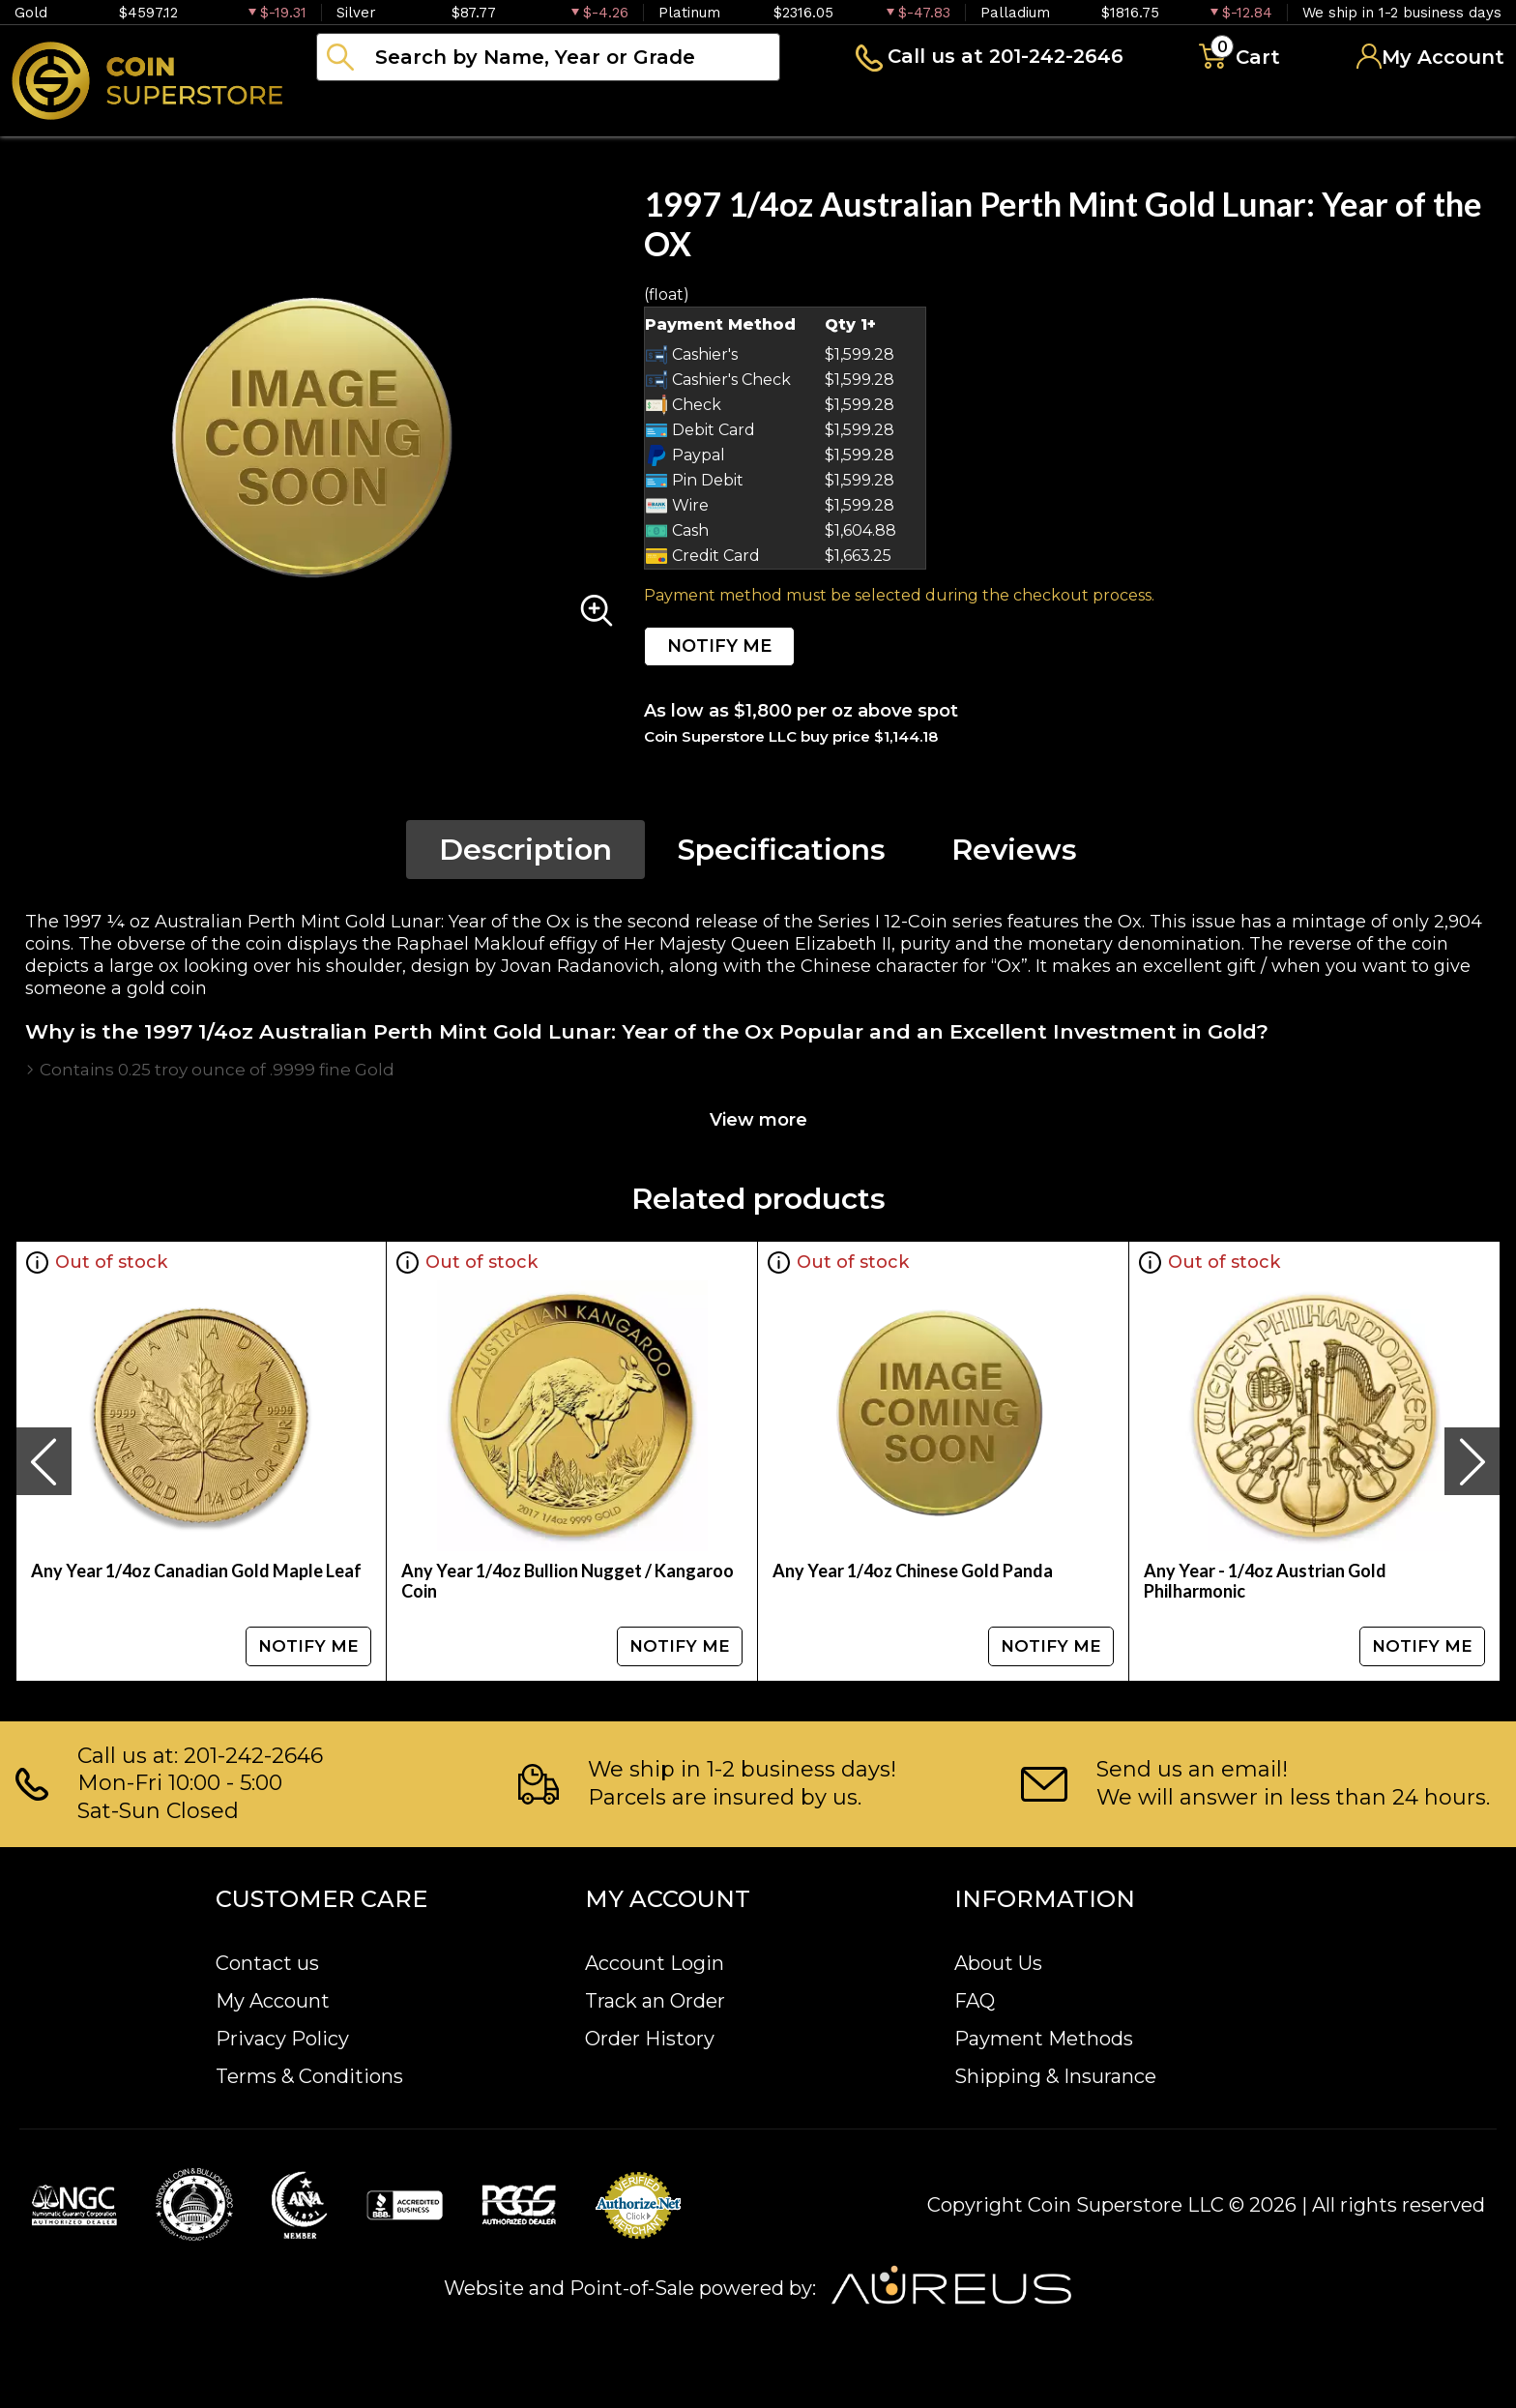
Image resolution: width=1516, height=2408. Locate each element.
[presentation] (43, 1461)
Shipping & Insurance (1055, 2076)
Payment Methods (1043, 2038)
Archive (861, 110)
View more (758, 1120)
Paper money (701, 110)
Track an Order (655, 2000)
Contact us (267, 1963)
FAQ (974, 2000)
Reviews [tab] (1014, 849)
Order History (649, 2038)
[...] (548, 57)
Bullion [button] (356, 110)
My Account (273, 2000)
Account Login (654, 1963)
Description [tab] (525, 849)
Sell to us (1452, 110)
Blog (976, 110)
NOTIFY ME (719, 646)
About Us (998, 1963)
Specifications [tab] (782, 849)
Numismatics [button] (512, 110)
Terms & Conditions (309, 2076)
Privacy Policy (282, 2038)
